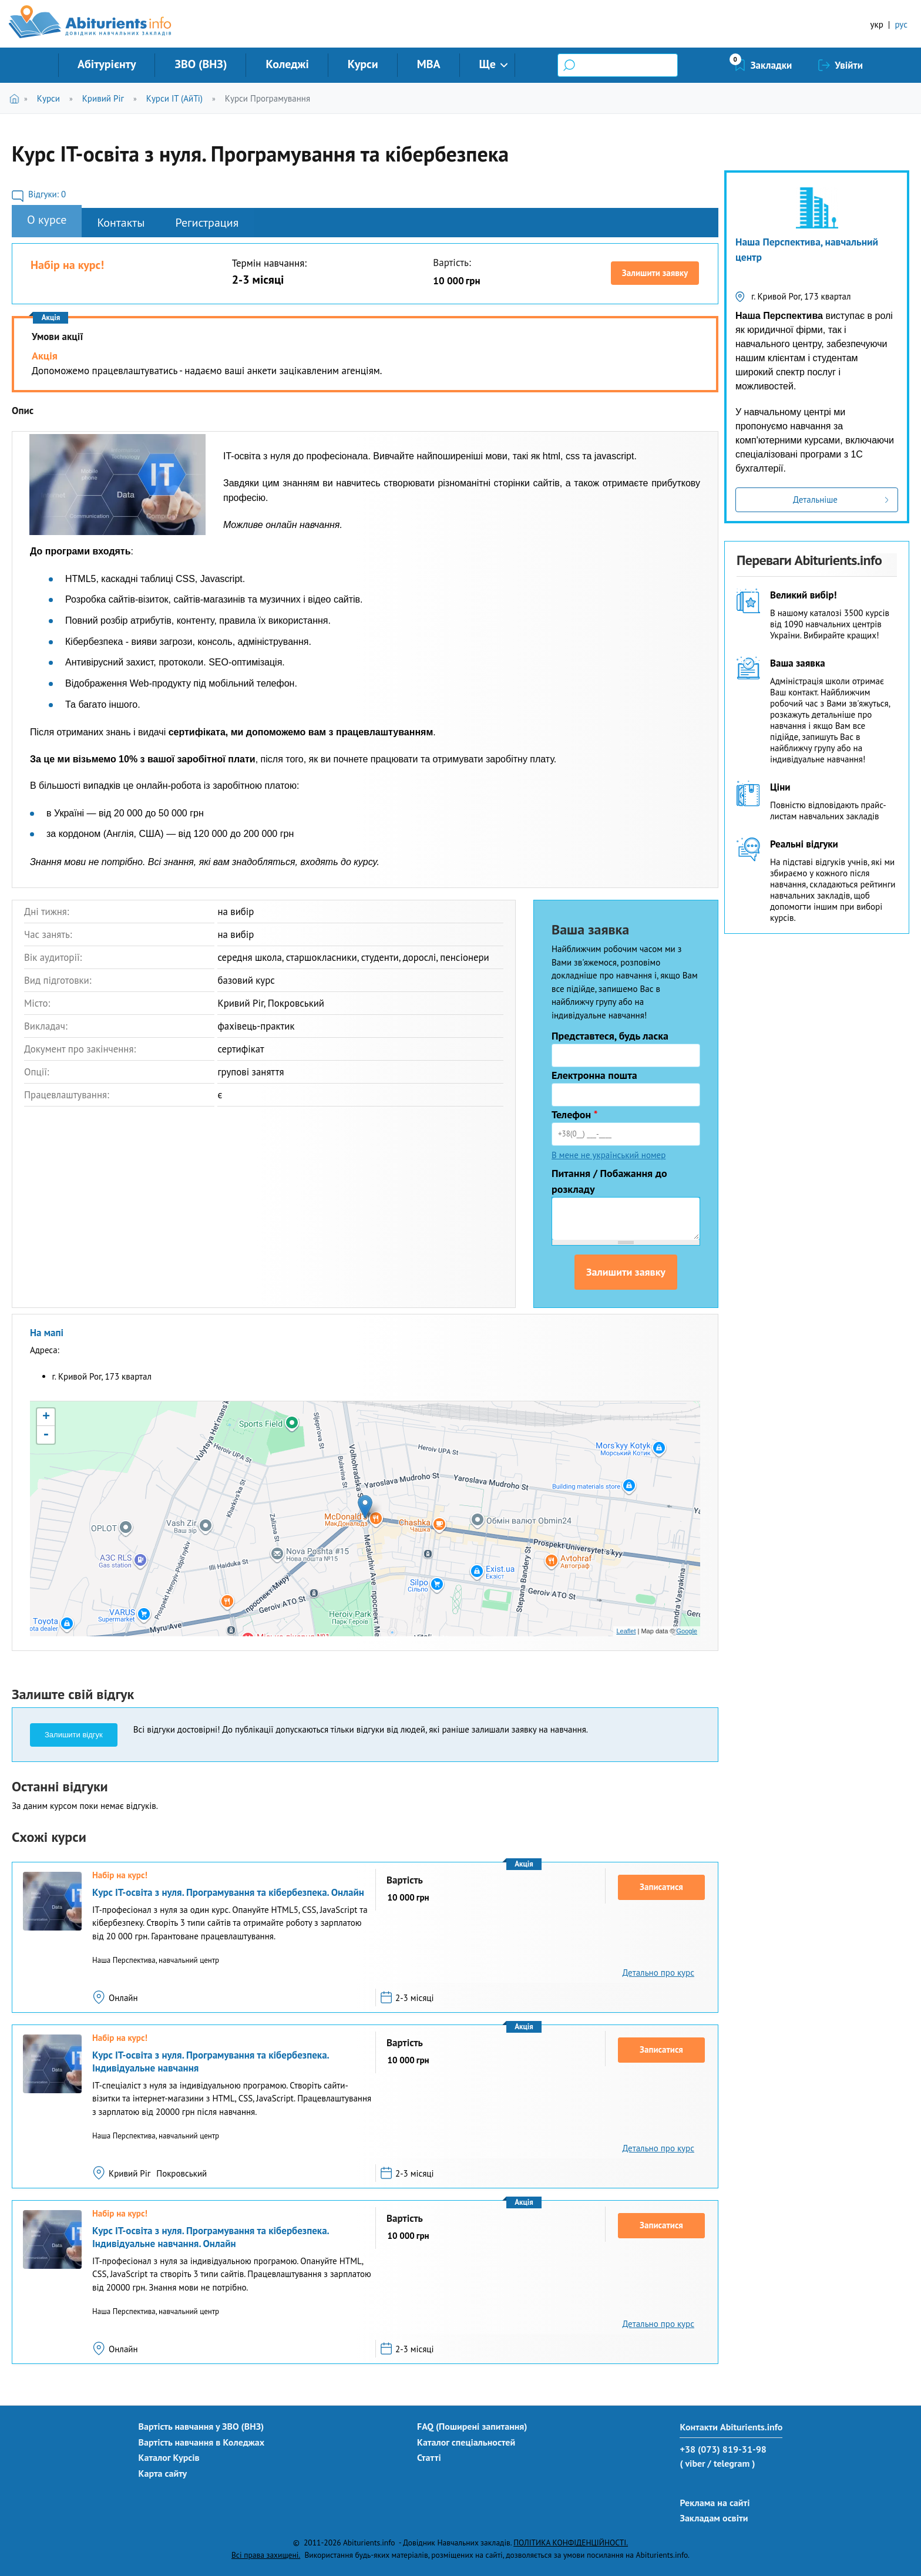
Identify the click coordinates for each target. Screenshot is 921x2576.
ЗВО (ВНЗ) (200, 64)
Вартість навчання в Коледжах (202, 2442)
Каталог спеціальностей (466, 2442)
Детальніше (815, 499)
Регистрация (206, 222)
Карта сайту (163, 2473)
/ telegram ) (731, 2463)
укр (876, 24)
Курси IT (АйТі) (174, 98)
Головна (16, 98)
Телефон (575, 1114)
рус (901, 24)
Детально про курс (658, 1972)
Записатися (661, 1886)
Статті (429, 2457)
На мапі (46, 1332)
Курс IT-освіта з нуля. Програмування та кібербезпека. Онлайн (228, 1892)
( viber (692, 2463)
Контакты (120, 222)
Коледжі (286, 64)
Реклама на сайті (714, 2502)
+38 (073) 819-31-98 (723, 2449)
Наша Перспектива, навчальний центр (806, 249)
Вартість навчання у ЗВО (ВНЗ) (201, 2426)
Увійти (849, 65)
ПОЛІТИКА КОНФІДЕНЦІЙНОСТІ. (570, 2542)
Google (687, 1631)
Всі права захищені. (265, 2555)
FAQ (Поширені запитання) (472, 2426)
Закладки (771, 65)
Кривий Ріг (103, 98)
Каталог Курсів (169, 2457)
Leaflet (626, 1631)
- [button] (46, 1435)
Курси (363, 64)
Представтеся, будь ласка (610, 1035)
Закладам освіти (714, 2518)
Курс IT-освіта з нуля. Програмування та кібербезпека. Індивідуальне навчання (210, 2061)
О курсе (46, 219)
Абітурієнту (107, 64)
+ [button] (46, 1417)
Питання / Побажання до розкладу (609, 1181)
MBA (429, 64)
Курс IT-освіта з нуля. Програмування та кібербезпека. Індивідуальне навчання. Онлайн (210, 2237)
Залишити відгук (74, 1734)
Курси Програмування (267, 98)
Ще (487, 64)
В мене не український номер (608, 1155)
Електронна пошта (594, 1075)
